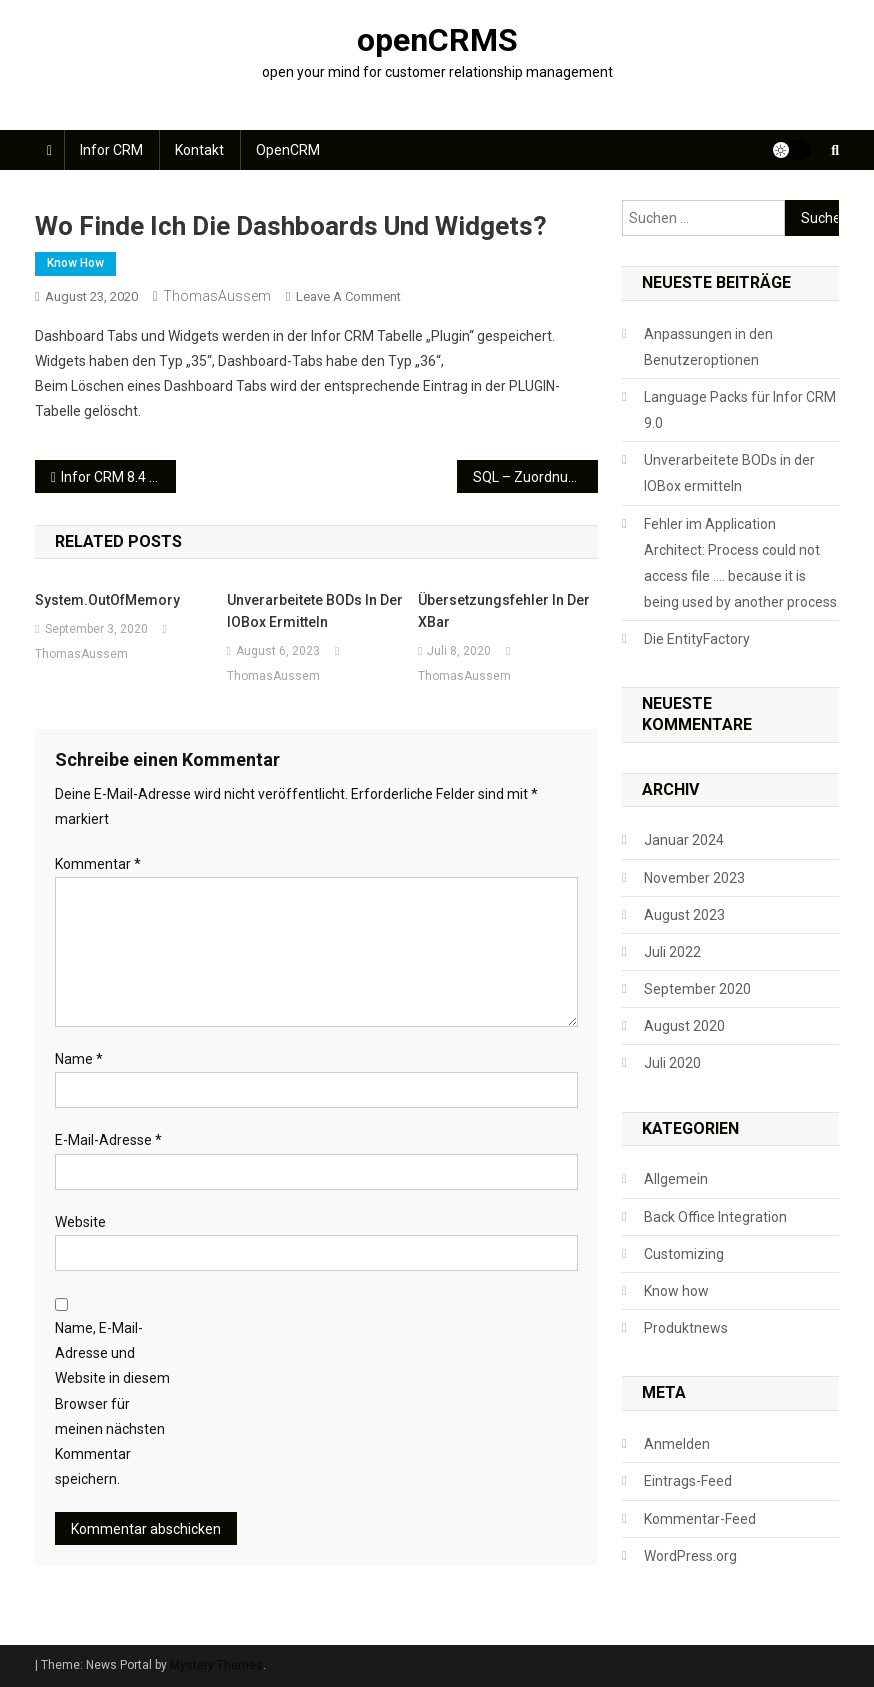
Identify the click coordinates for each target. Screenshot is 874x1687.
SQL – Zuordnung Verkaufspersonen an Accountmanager (535, 477)
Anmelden (677, 1444)
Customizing (684, 1254)
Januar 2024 (684, 840)
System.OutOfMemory (107, 600)
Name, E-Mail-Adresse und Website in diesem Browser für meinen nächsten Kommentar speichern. (112, 1403)
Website (80, 1222)
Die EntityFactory (697, 639)
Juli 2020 (672, 1063)
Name (79, 1059)
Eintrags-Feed (688, 1481)
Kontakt (199, 150)
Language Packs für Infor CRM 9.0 (740, 410)
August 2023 (684, 915)
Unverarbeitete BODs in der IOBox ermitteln (315, 611)
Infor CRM (111, 150)
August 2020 (684, 1026)
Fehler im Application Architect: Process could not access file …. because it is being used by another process (740, 563)
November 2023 (694, 878)
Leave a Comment (348, 296)
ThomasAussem (217, 296)
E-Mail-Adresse (108, 1140)
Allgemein (676, 1179)
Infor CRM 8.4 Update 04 (118, 477)
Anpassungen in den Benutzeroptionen (708, 347)
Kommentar (98, 864)
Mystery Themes (216, 1665)
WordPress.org (690, 1556)
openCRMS (437, 40)
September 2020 (697, 989)
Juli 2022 (672, 952)
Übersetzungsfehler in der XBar (504, 611)
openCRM (288, 150)
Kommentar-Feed (700, 1519)
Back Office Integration (715, 1217)
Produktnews (686, 1328)
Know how (75, 263)
